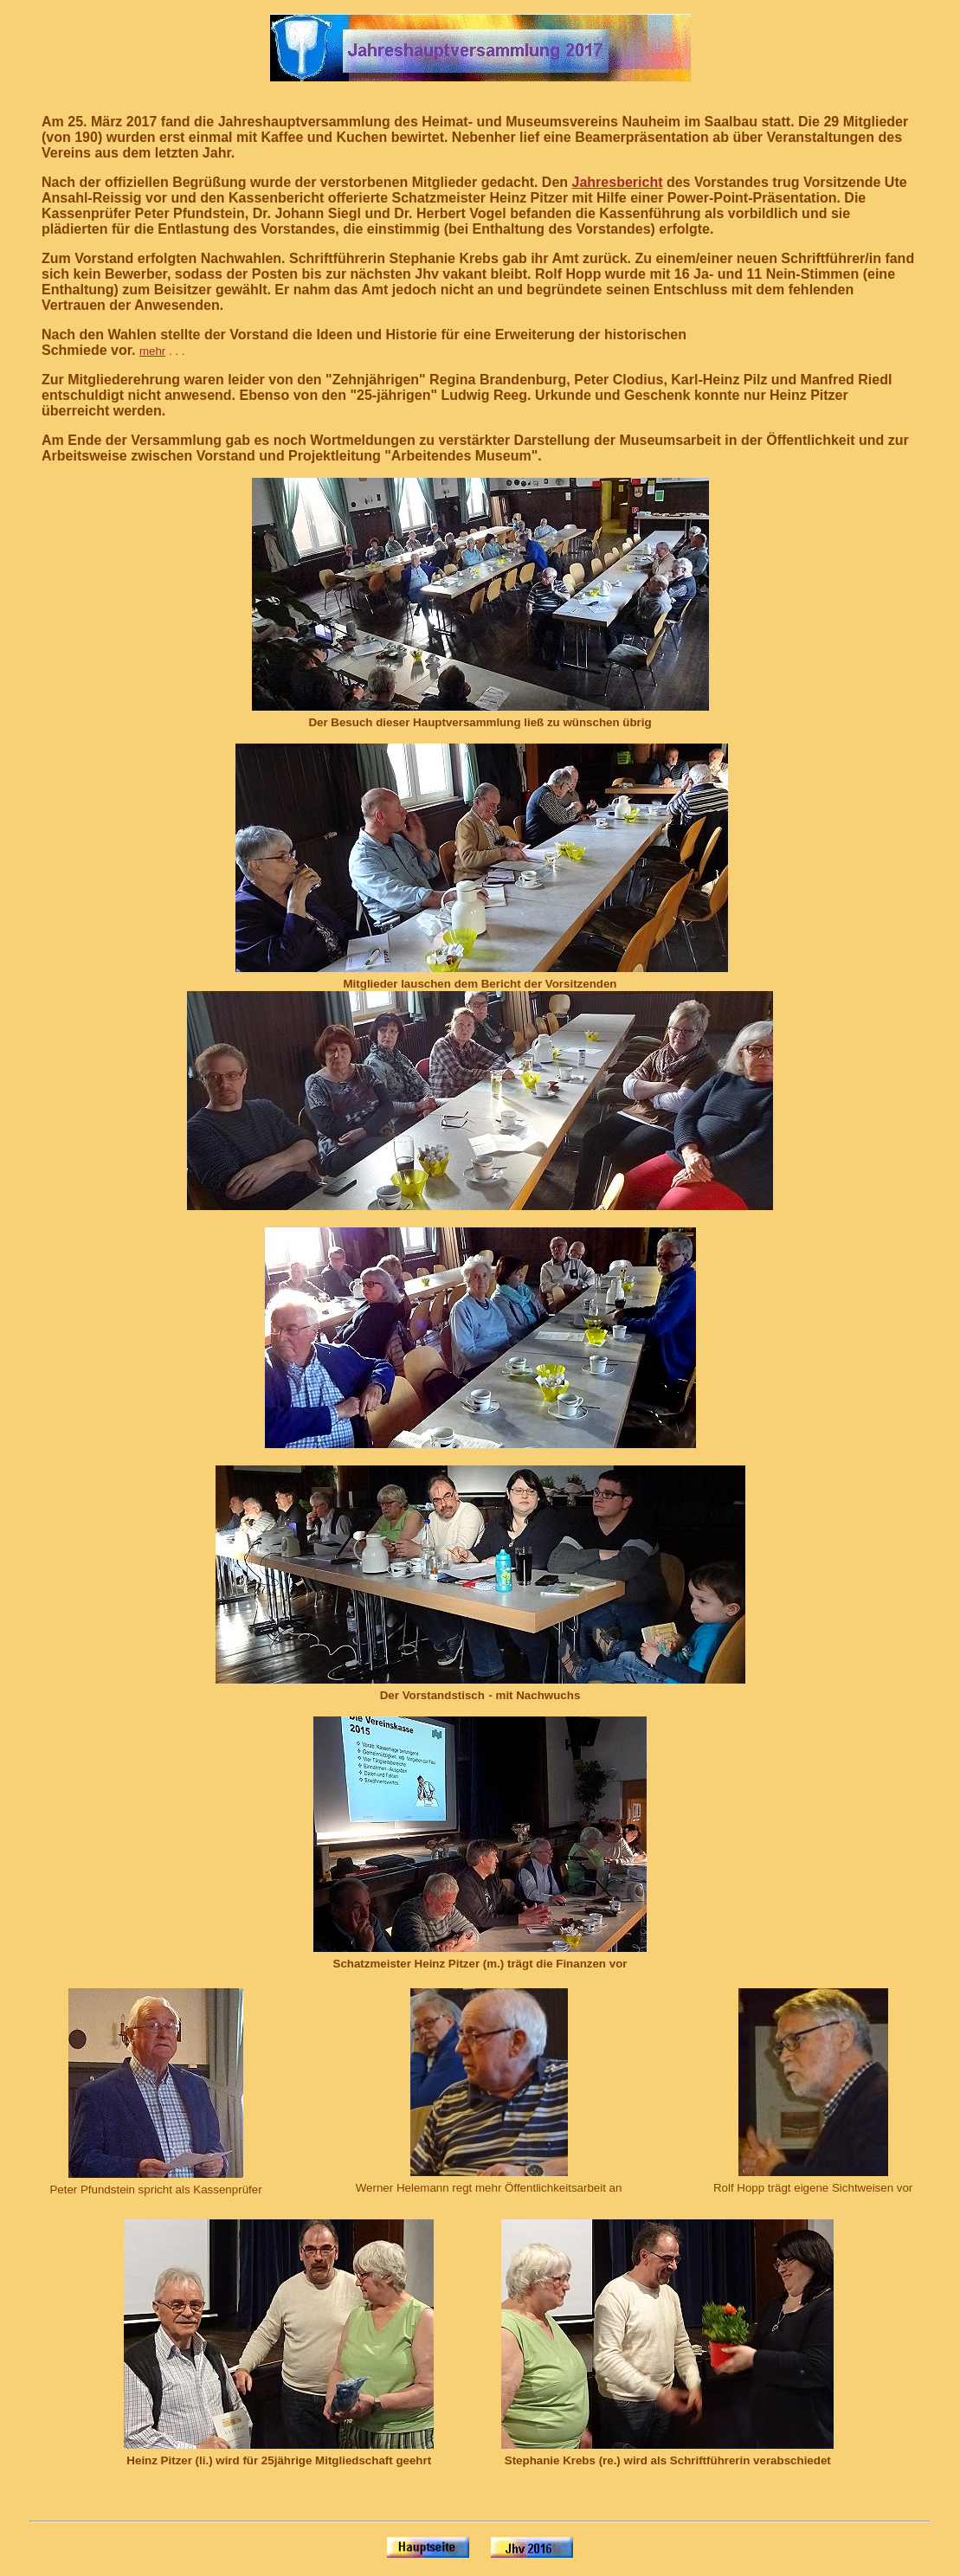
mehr (152, 351)
